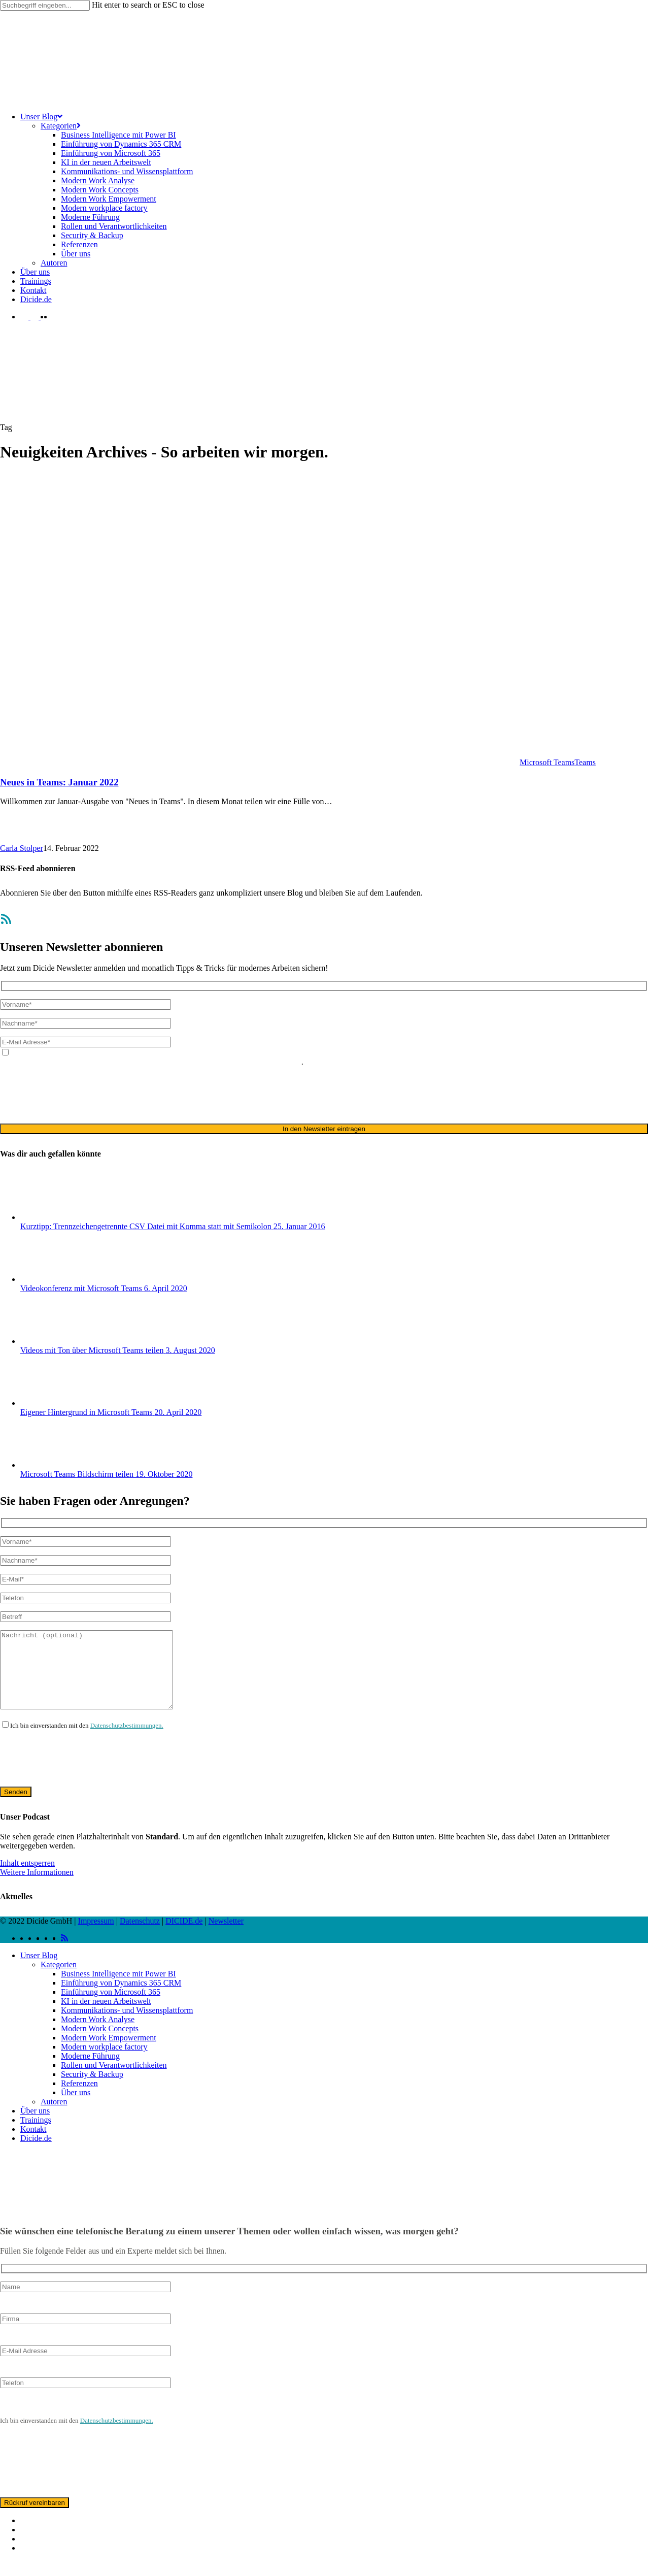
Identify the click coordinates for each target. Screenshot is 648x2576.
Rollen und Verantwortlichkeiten (114, 2080)
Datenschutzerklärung (35, 1062)
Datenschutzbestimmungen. (126, 1740)
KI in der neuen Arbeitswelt (106, 2016)
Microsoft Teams (547, 762)
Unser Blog (38, 1970)
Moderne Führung (90, 2071)
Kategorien (59, 1979)
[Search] (45, 5)
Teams (585, 762)
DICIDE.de (183, 1936)
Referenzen (79, 2098)
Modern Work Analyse (97, 2034)
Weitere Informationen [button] (37, 1887)
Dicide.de (36, 2153)
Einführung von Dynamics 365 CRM (121, 1998)
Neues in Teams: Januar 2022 (59, 782)
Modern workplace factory (104, 2062)
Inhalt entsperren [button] (27, 1878)
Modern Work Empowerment (108, 2053)
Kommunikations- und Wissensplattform (127, 2025)
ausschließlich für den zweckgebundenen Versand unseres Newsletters (187, 1062)
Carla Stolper (21, 848)
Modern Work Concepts (100, 2043)
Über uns (75, 2107)
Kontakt (33, 2144)
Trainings (35, 2135)
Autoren (54, 2116)
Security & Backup (92, 2089)
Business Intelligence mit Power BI (118, 1989)
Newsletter (226, 1936)
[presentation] (77, 1094)
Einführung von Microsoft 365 (110, 2007)
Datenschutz (140, 1936)
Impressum (96, 1936)
